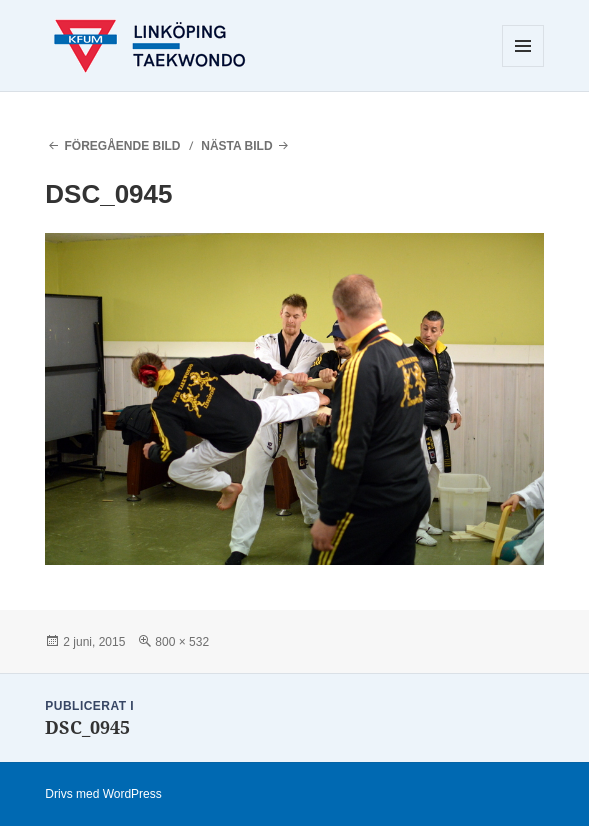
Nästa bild (236, 146)
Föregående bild (122, 146)
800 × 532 (182, 642)
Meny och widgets (523, 66)
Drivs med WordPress (103, 794)
